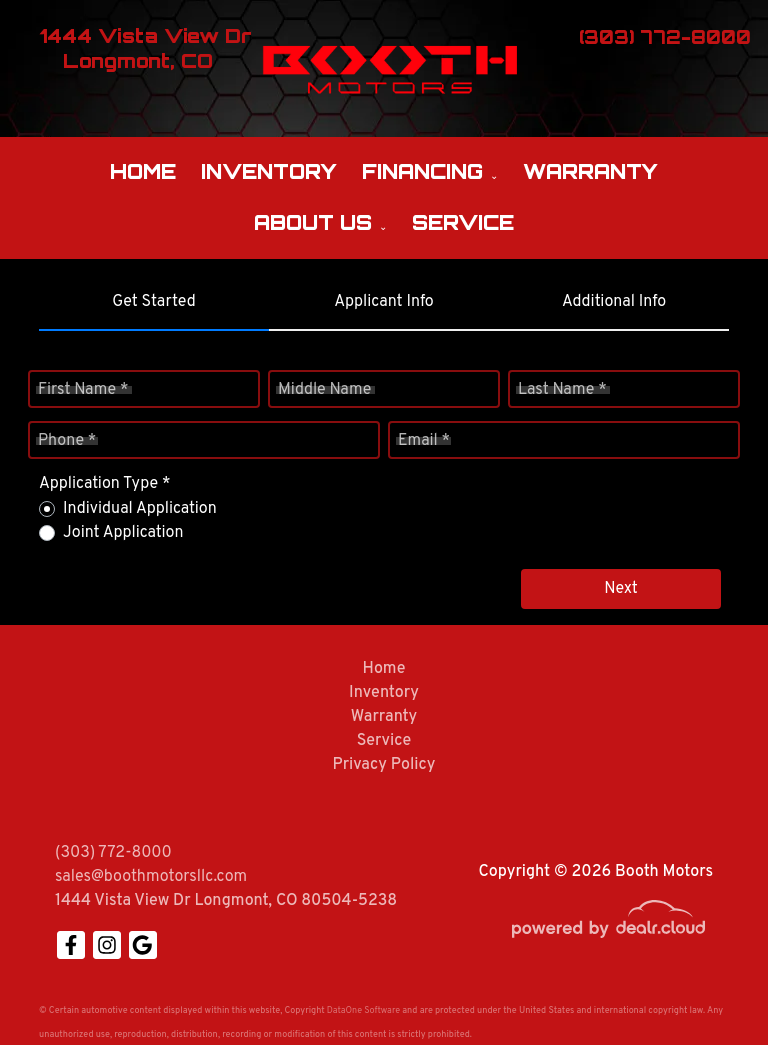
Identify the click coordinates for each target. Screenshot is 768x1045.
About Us (313, 222)
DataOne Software (363, 1010)
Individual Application (140, 509)
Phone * (67, 441)
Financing (422, 171)
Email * (424, 441)
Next (621, 589)
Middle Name (324, 390)
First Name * (83, 390)
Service (463, 222)
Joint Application (123, 533)
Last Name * (562, 390)
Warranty (590, 171)
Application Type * (104, 484)
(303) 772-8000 (113, 853)
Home (143, 171)
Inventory (269, 171)
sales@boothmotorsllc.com (151, 877)
